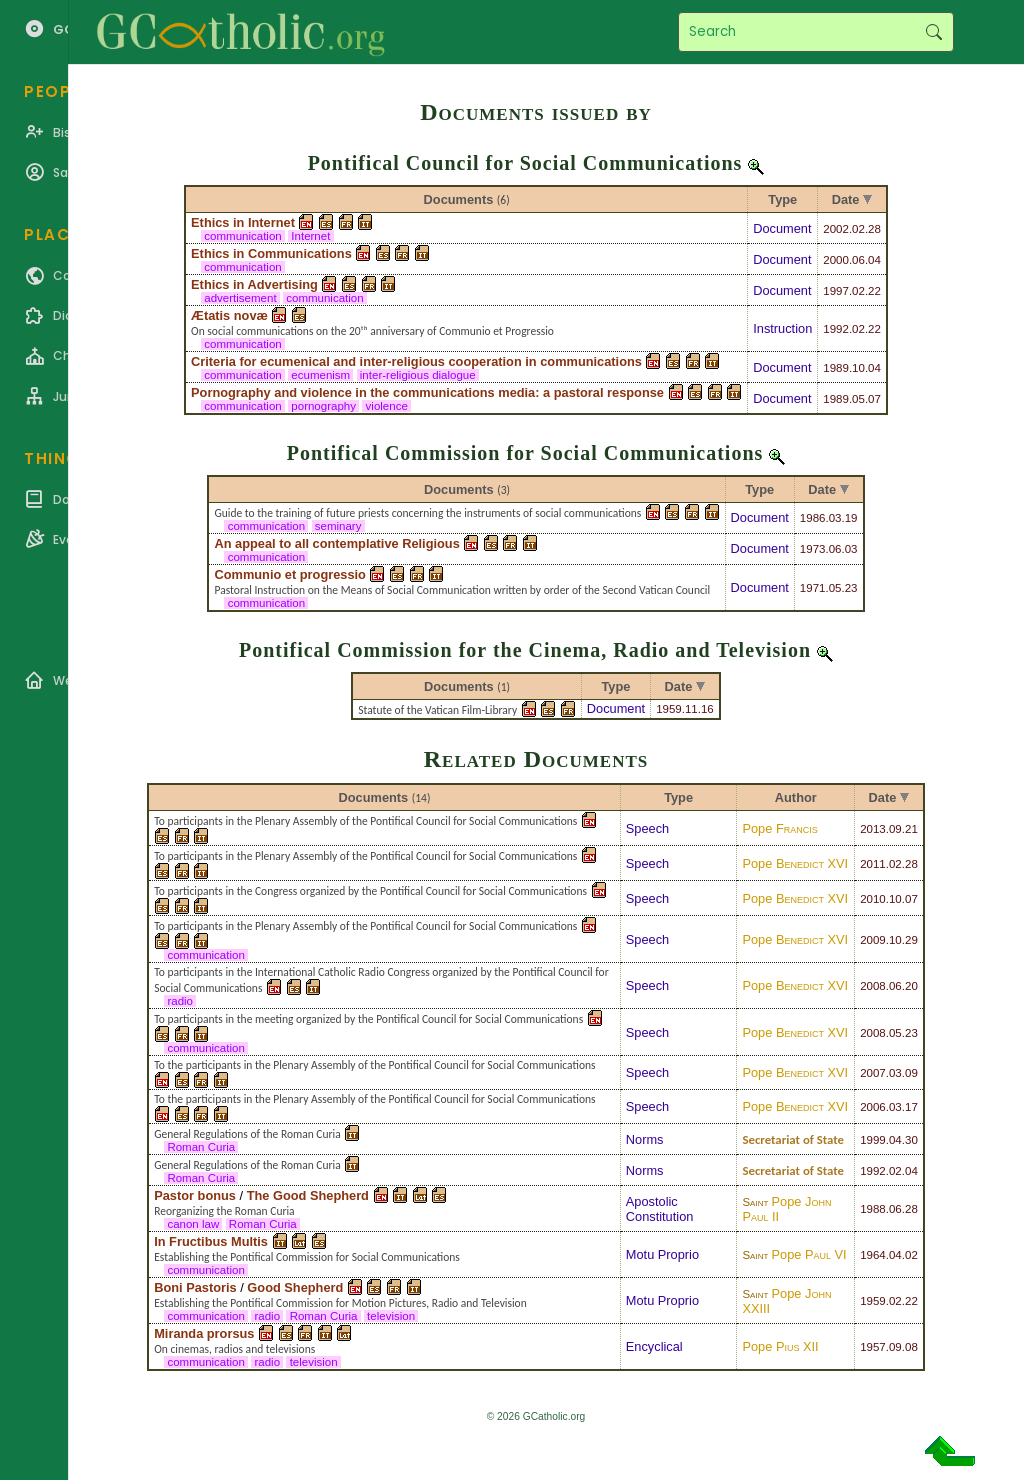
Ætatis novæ (229, 315)
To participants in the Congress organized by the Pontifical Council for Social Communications (370, 891)
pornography (323, 406)
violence (386, 406)
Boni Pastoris (195, 1287)
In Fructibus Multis (211, 1241)
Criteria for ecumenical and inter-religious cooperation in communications (416, 361)
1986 (813, 518)
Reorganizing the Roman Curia (224, 1211)
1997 (836, 291)
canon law (193, 1224)
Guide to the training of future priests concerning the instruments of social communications (427, 513)
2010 (873, 899)
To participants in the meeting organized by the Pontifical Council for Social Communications (368, 1019)
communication (243, 236)
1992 (836, 329)
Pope (779, 828)
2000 (836, 260)
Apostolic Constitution (660, 1209)
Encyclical (654, 1346)
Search (933, 32)
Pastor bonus (195, 1195)
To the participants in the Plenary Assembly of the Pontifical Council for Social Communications (374, 1065)
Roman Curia (201, 1147)
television (391, 1316)
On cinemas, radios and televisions (234, 1349)
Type (782, 199)
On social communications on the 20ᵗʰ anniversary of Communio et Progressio (372, 331)
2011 (873, 864)
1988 (873, 1209)
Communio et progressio (289, 574)
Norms (645, 1139)
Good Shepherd (295, 1287)
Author (796, 797)
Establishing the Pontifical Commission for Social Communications (307, 1257)
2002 (836, 229)
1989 (836, 368)
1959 (669, 709)
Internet (310, 236)
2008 (873, 986)
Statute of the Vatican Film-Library (437, 710)
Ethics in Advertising (254, 284)
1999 (873, 1140)
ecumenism (320, 375)
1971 (813, 588)
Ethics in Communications (271, 253)
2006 (873, 1107)
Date (846, 199)
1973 (813, 549)
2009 (873, 940)
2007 (873, 1073)
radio (180, 1001)
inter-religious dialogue (418, 375)
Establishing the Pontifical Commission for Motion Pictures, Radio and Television (340, 1303)
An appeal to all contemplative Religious (336, 543)
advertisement (240, 298)
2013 (873, 829)
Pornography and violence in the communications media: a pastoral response (427, 392)
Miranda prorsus (204, 1333)
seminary (338, 526)
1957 (873, 1347)
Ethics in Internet (243, 222)
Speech (647, 828)
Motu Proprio (662, 1254)
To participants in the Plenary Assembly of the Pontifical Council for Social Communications (365, 821)
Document (782, 228)
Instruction (782, 328)
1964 (873, 1255)
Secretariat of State (793, 1139)
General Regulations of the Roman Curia (247, 1134)
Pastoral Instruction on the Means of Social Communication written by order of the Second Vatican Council (462, 590)
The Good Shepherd (308, 1195)
